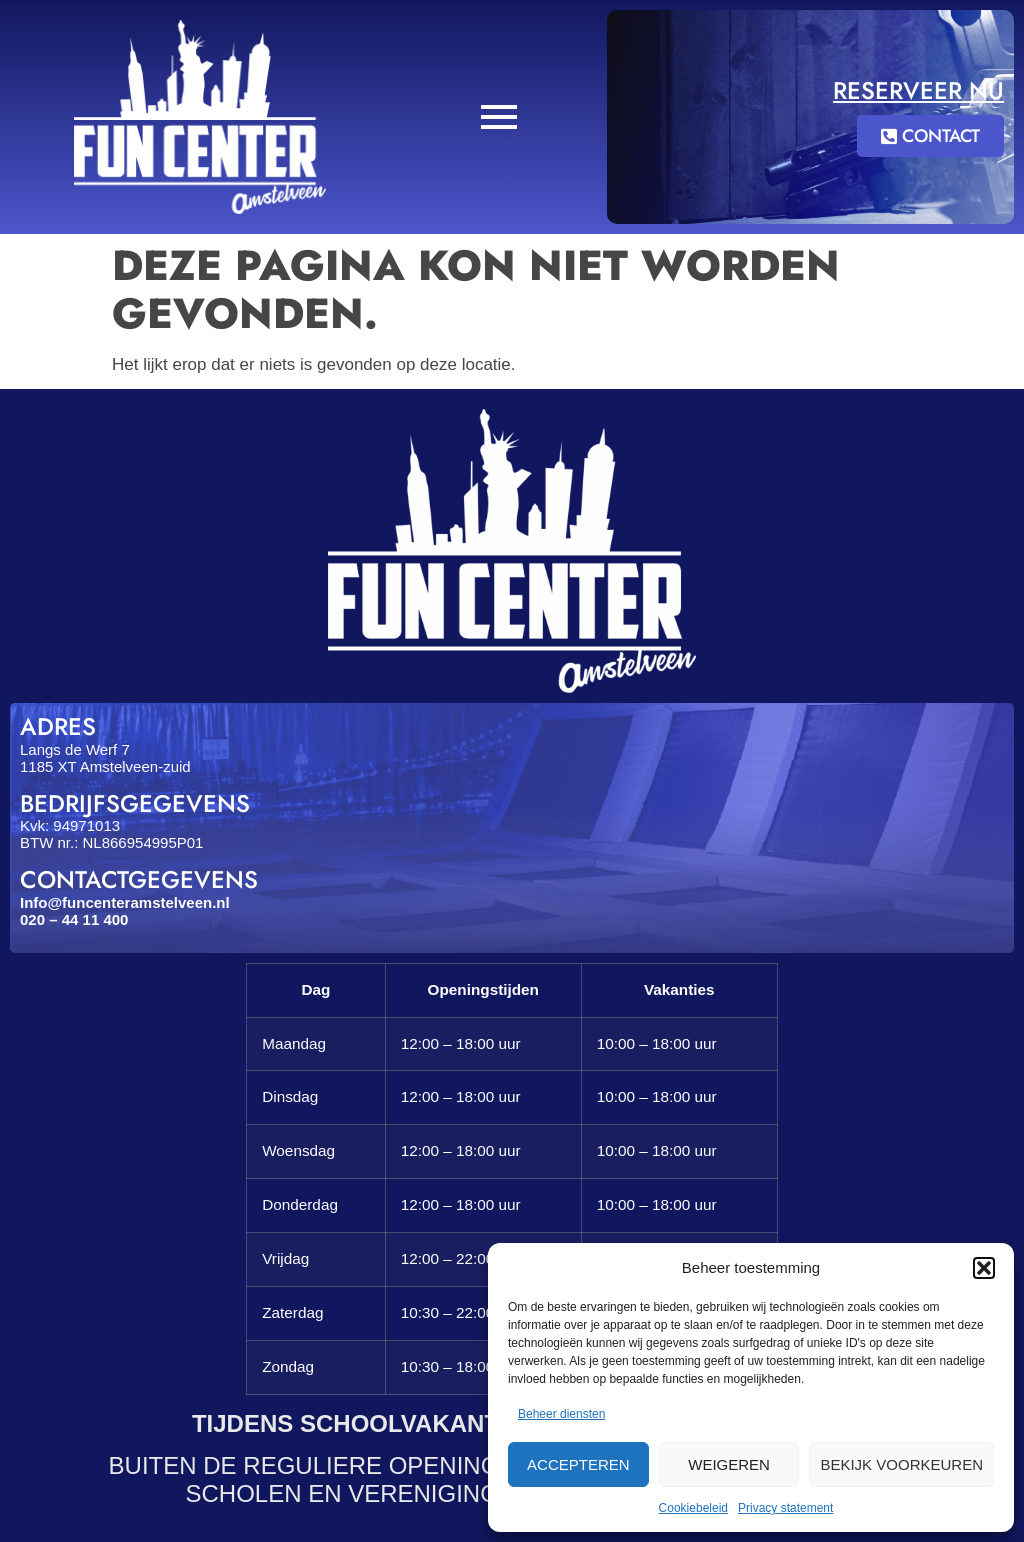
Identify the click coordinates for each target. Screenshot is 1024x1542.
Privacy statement (785, 1508)
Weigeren (729, 1464)
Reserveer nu (918, 90)
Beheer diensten (561, 1414)
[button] (984, 1268)
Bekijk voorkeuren (901, 1464)
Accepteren (578, 1464)
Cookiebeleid (693, 1508)
